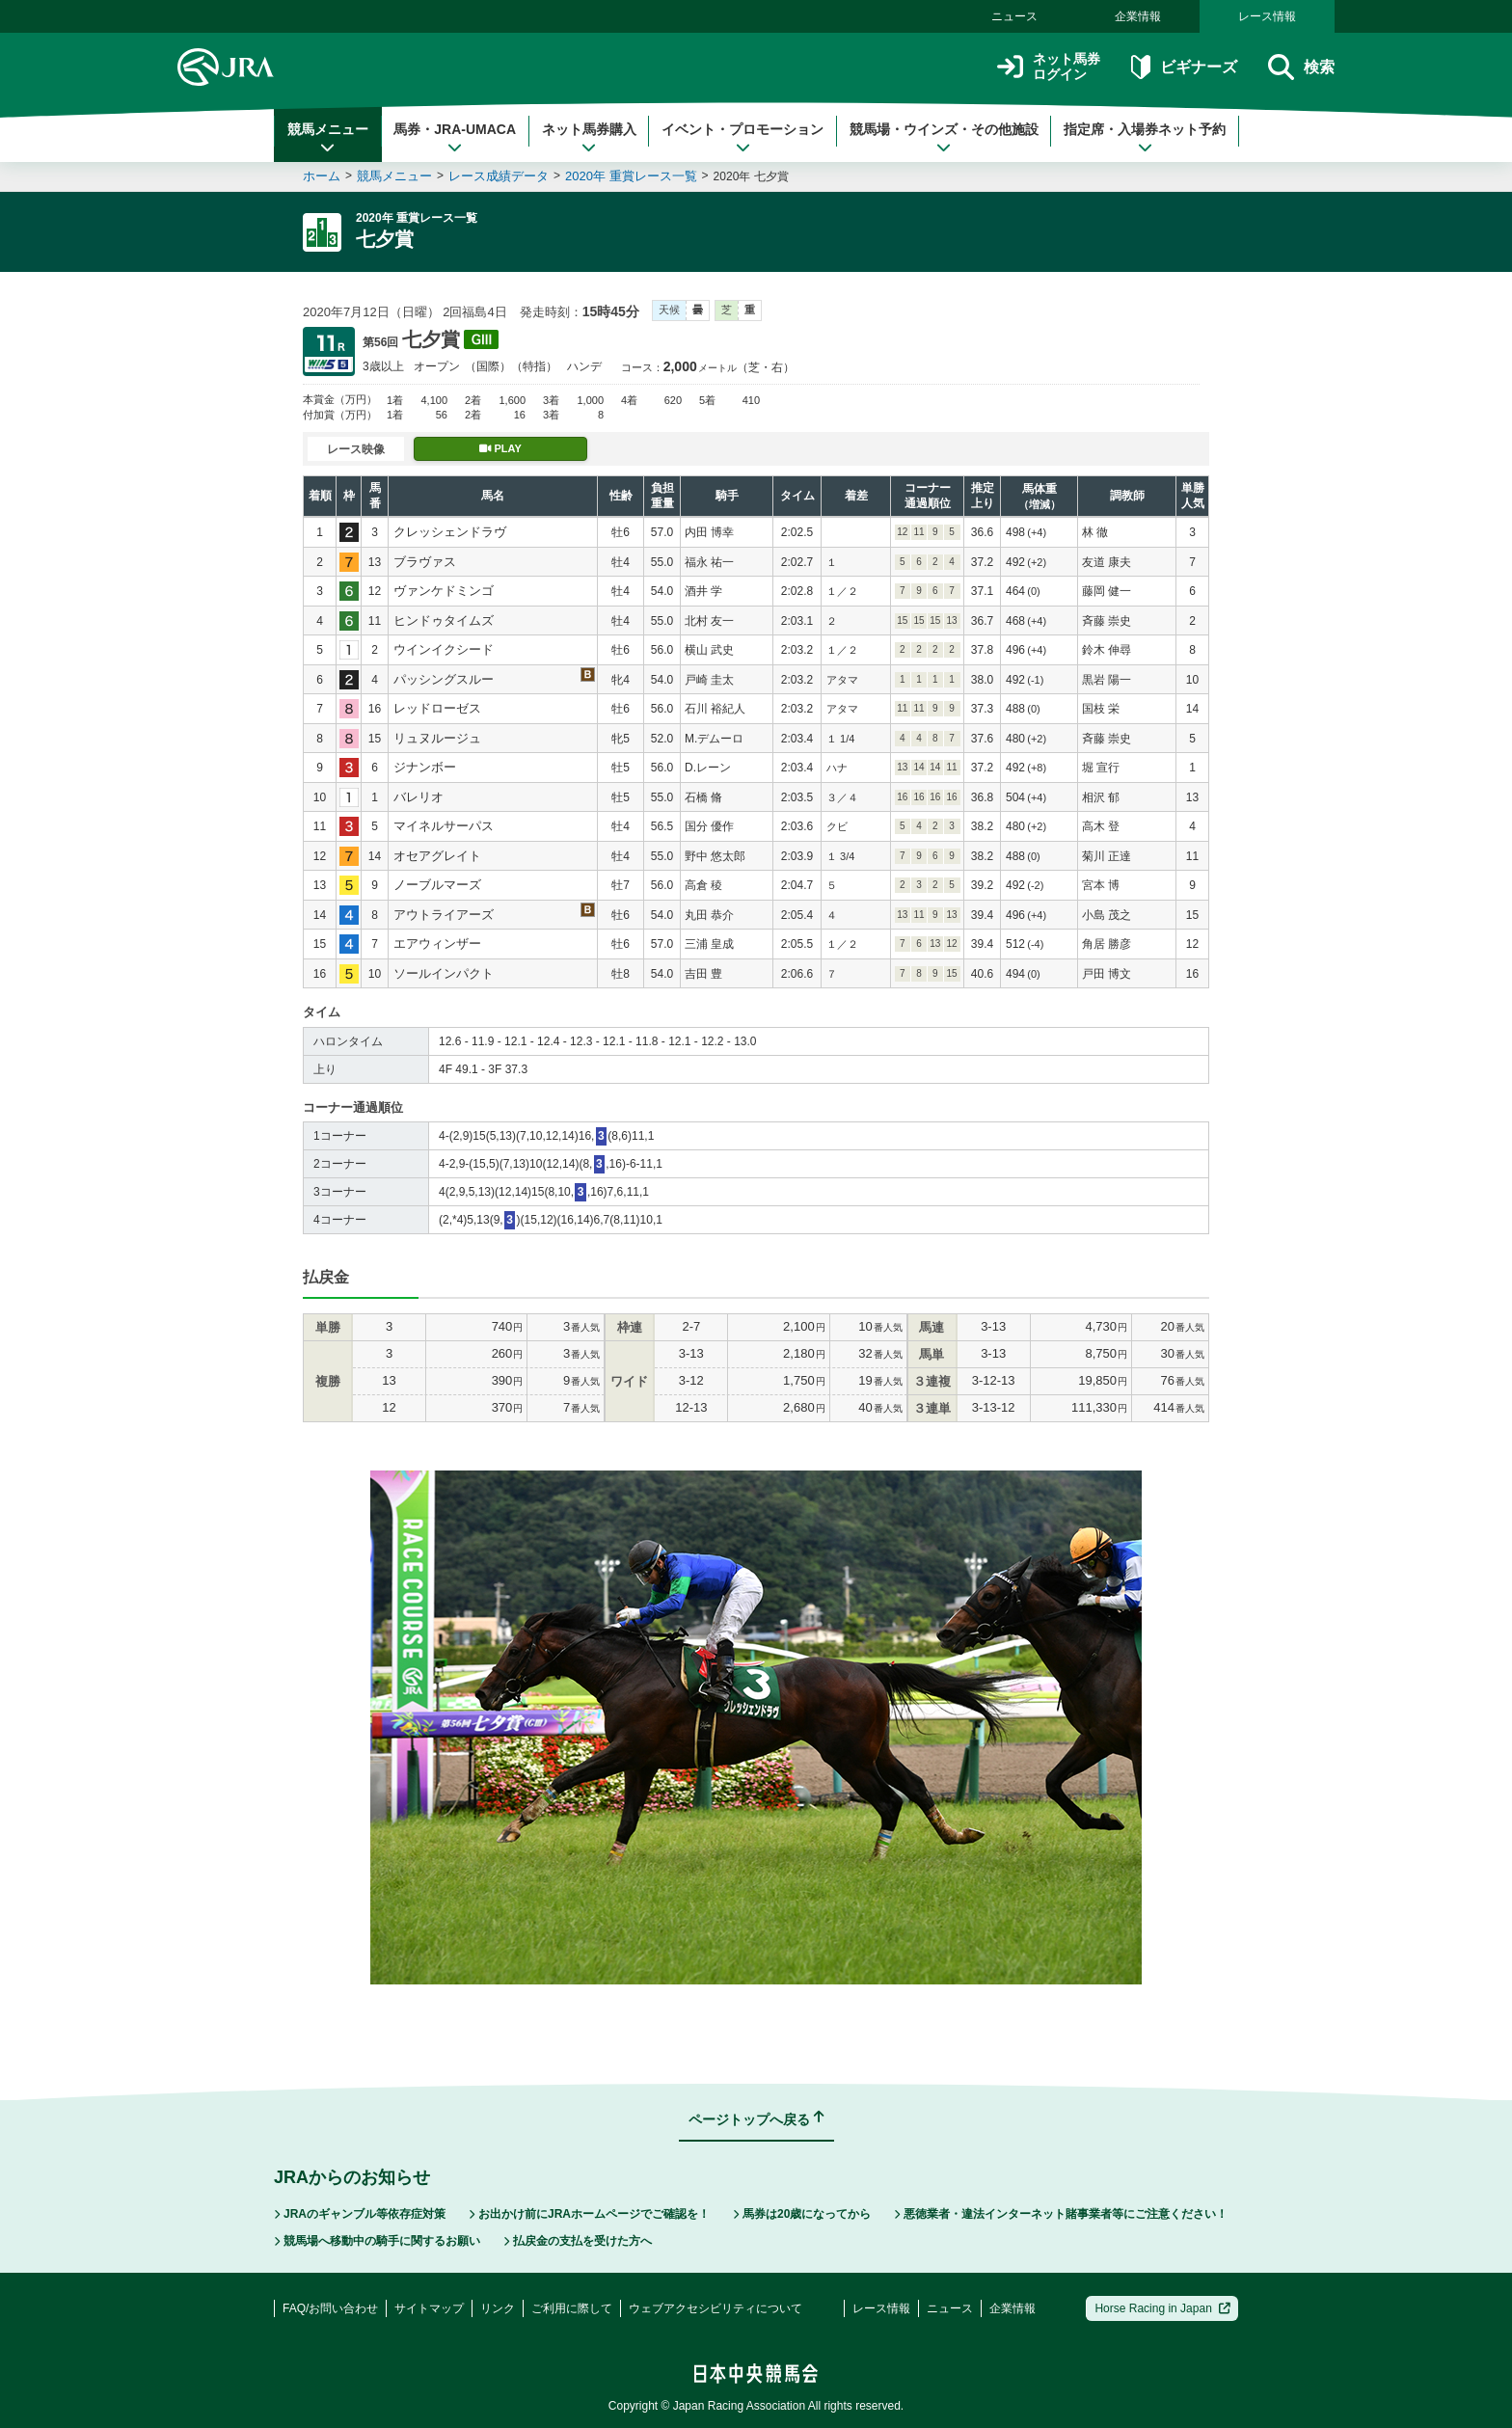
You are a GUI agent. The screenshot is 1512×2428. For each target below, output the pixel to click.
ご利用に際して (571, 2308)
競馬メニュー (327, 137)
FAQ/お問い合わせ (330, 2308)
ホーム (321, 176)
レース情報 (1267, 16)
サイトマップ (429, 2308)
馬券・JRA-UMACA (454, 137)
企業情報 (1138, 16)
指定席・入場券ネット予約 (1145, 137)
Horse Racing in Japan (1162, 2308)
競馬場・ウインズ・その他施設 (944, 137)
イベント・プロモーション (743, 137)
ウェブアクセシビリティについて (715, 2308)
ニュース (1014, 16)
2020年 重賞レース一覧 (631, 176)
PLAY (500, 448)
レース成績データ (498, 176)
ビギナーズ (1183, 67)
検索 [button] (1301, 67)
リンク (497, 2308)
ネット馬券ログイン (1048, 67)
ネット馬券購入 (589, 137)
